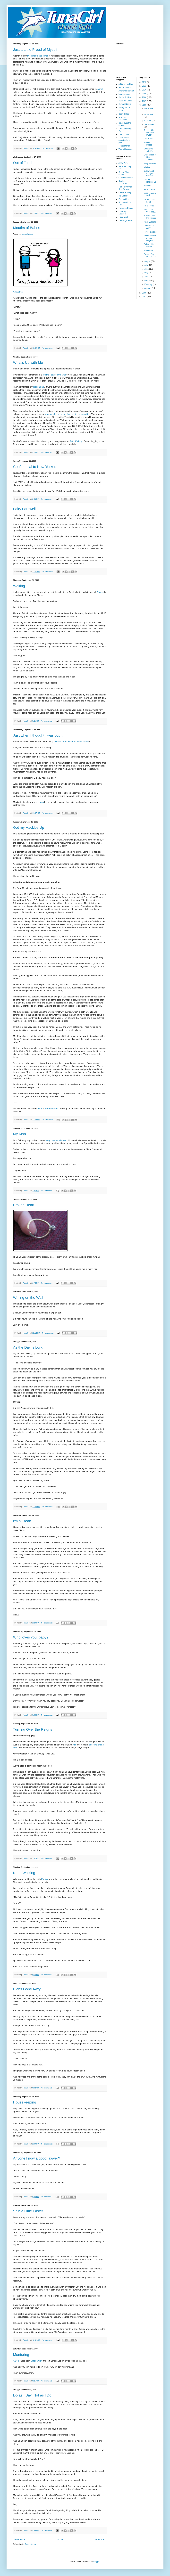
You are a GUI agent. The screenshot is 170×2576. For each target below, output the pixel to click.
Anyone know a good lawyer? (36, 2158)
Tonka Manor (124, 146)
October (148, 121)
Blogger (96, 2561)
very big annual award (56, 1140)
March (147, 280)
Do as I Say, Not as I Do (32, 2395)
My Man (19, 1134)
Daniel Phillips (125, 97)
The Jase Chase (126, 208)
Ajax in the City (125, 87)
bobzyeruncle (124, 94)
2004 (144, 297)
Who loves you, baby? (30, 1637)
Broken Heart (23, 1205)
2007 (144, 101)
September (149, 124)
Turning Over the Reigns (32, 1729)
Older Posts (100, 2539)
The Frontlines (52, 1108)
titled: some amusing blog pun (124, 140)
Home (60, 2539)
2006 (144, 105)
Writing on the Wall (28, 1298)
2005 (144, 293)
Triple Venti (123, 217)
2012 (144, 82)
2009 (144, 93)
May (146, 273)
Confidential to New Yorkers (35, 467)
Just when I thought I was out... (38, 735)
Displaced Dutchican (123, 182)
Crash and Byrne (126, 178)
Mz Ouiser (123, 196)
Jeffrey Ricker (124, 107)
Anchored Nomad (126, 91)
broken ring (38, 387)
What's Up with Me (28, 362)
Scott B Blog (124, 114)
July (146, 265)
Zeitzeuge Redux (126, 220)
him (74, 1745)
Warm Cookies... (126, 149)
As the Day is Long (28, 1347)
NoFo (121, 111)
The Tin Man (124, 134)
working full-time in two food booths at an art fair (67, 414)
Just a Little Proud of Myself (35, 50)
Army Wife (123, 163)
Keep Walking (24, 1873)
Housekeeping (24, 2102)
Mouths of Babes (26, 228)
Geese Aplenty (125, 192)
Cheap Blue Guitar (124, 173)
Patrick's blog (76, 441)
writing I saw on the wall (54, 375)
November (148, 114)
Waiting (19, 586)
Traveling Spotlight (123, 212)
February (148, 284)
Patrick (100, 592)
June (146, 269)
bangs (41, 802)
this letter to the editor (37, 56)
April (146, 277)
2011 (144, 86)
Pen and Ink (124, 199)
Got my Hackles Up (28, 827)
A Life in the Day (126, 84)
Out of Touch (23, 163)
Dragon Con (36, 2361)
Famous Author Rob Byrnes (125, 188)
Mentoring (21, 2355)
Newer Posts (19, 2539)
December (148, 108)
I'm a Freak (22, 1521)
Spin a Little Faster (28, 2211)
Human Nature (125, 104)
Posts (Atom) (30, 2544)
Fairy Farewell (24, 509)
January (148, 288)
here (40, 1108)
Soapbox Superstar (123, 118)
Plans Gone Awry (27, 1989)
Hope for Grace (125, 101)
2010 (144, 90)
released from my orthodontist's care (71, 741)
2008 (144, 97)
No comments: (48, 148)
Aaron (100, 89)
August (147, 261)
